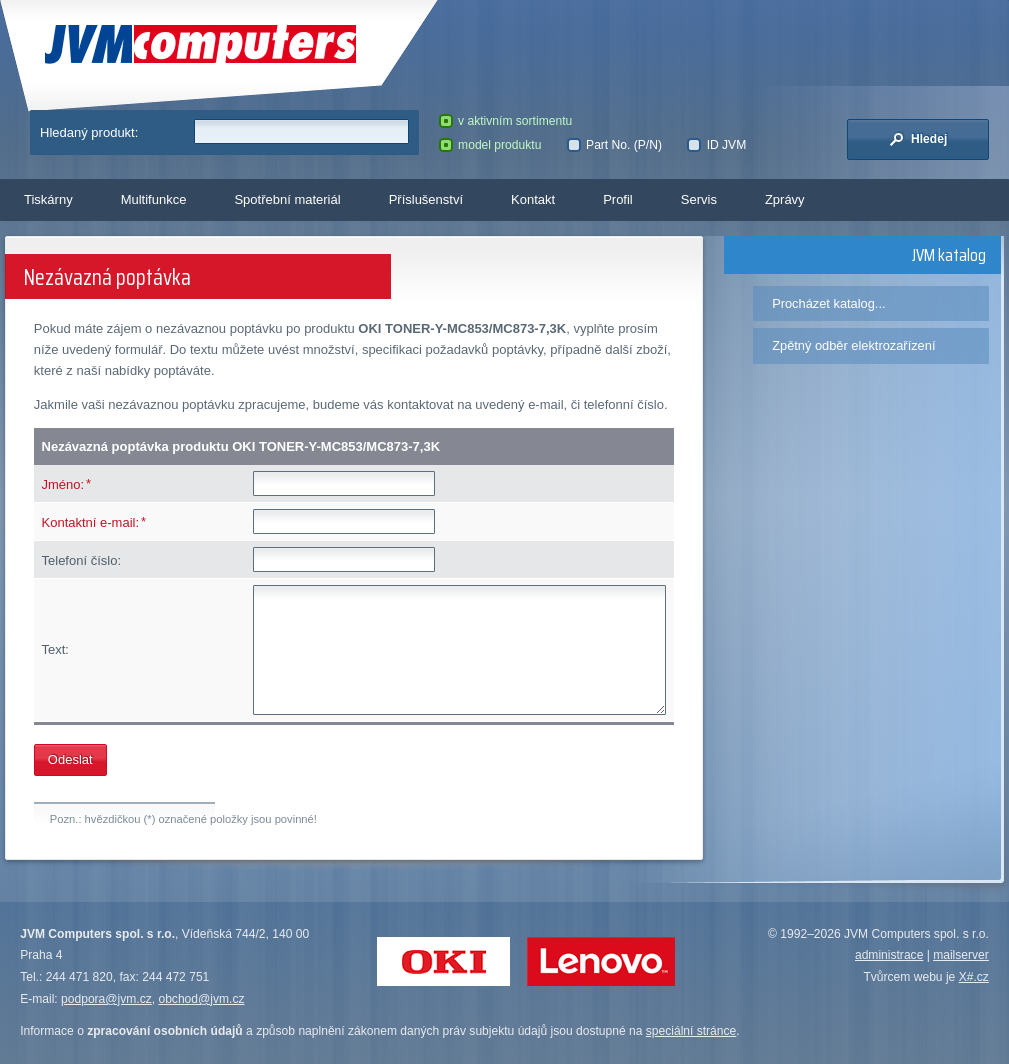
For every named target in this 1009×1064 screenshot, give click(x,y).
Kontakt (533, 199)
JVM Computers (200, 44)
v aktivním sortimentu (506, 121)
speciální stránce (691, 1031)
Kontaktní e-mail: (91, 522)
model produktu (490, 145)
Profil (618, 199)
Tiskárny (48, 199)
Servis (699, 199)
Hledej (918, 139)
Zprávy (785, 199)
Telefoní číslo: (82, 560)
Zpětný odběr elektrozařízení (853, 345)
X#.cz (974, 977)
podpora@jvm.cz (106, 999)
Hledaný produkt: (89, 132)
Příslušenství (426, 199)
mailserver (961, 955)
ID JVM (716, 145)
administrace (889, 955)
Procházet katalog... (828, 303)
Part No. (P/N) (614, 145)
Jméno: (63, 484)
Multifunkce (154, 199)
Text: (55, 649)
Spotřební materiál (287, 199)
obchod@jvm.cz (201, 999)
